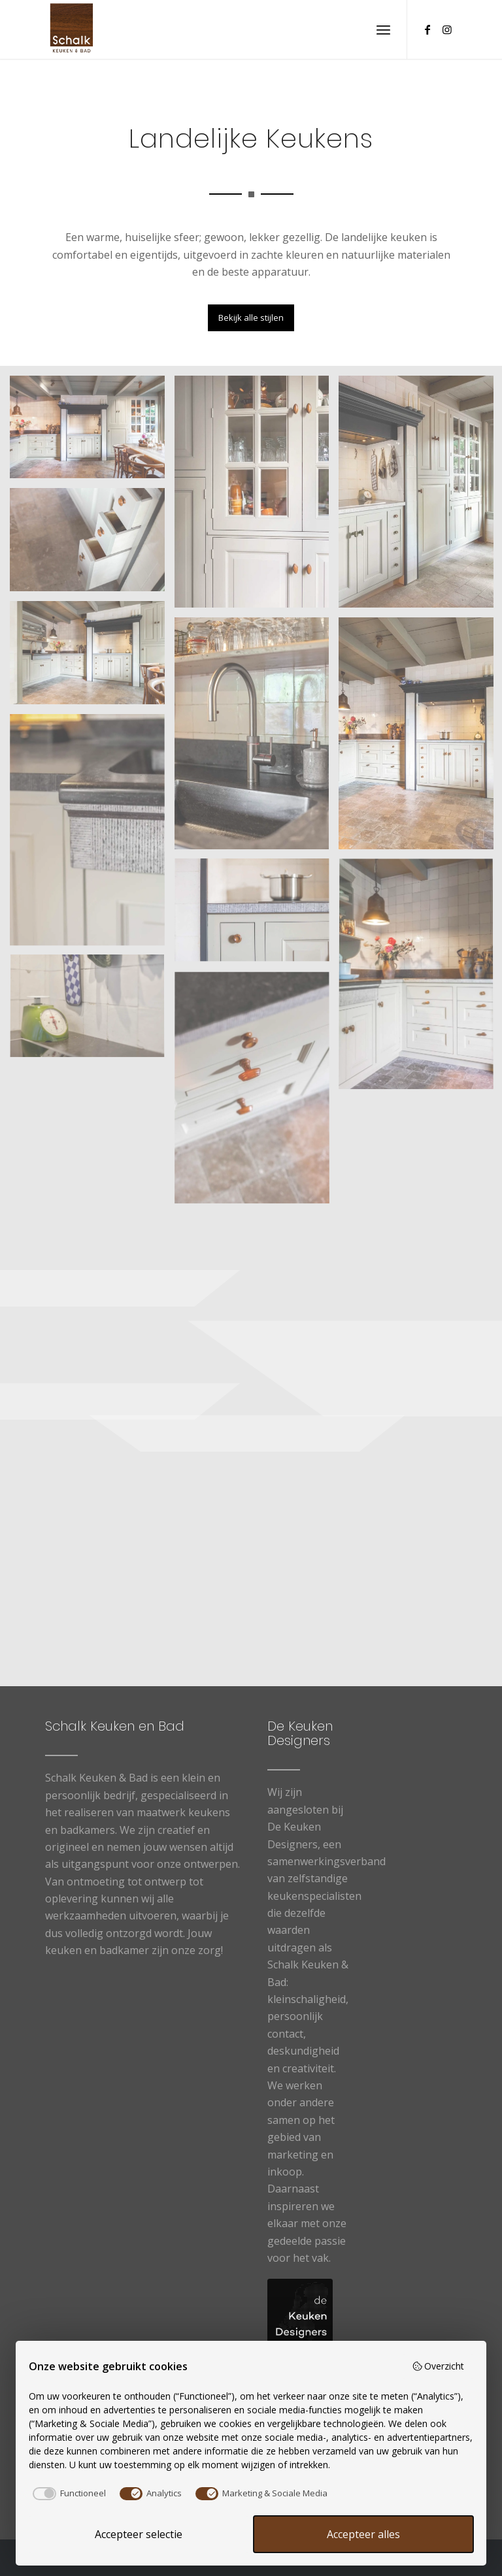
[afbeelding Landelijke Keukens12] (257, 738)
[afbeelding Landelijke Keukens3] (92, 657)
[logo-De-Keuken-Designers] (300, 2311)
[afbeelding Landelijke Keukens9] (92, 544)
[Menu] (383, 29)
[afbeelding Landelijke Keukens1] (92, 432)
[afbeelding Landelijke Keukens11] (257, 496)
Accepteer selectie (138, 2534)
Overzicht (438, 2366)
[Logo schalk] (71, 29)
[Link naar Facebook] (427, 29)
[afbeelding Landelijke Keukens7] (92, 1012)
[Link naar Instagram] (447, 29)
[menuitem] (383, 29)
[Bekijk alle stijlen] (251, 317)
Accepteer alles (363, 2534)
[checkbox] (67, 2493)
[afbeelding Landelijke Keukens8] (257, 915)
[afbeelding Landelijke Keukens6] (92, 835)
